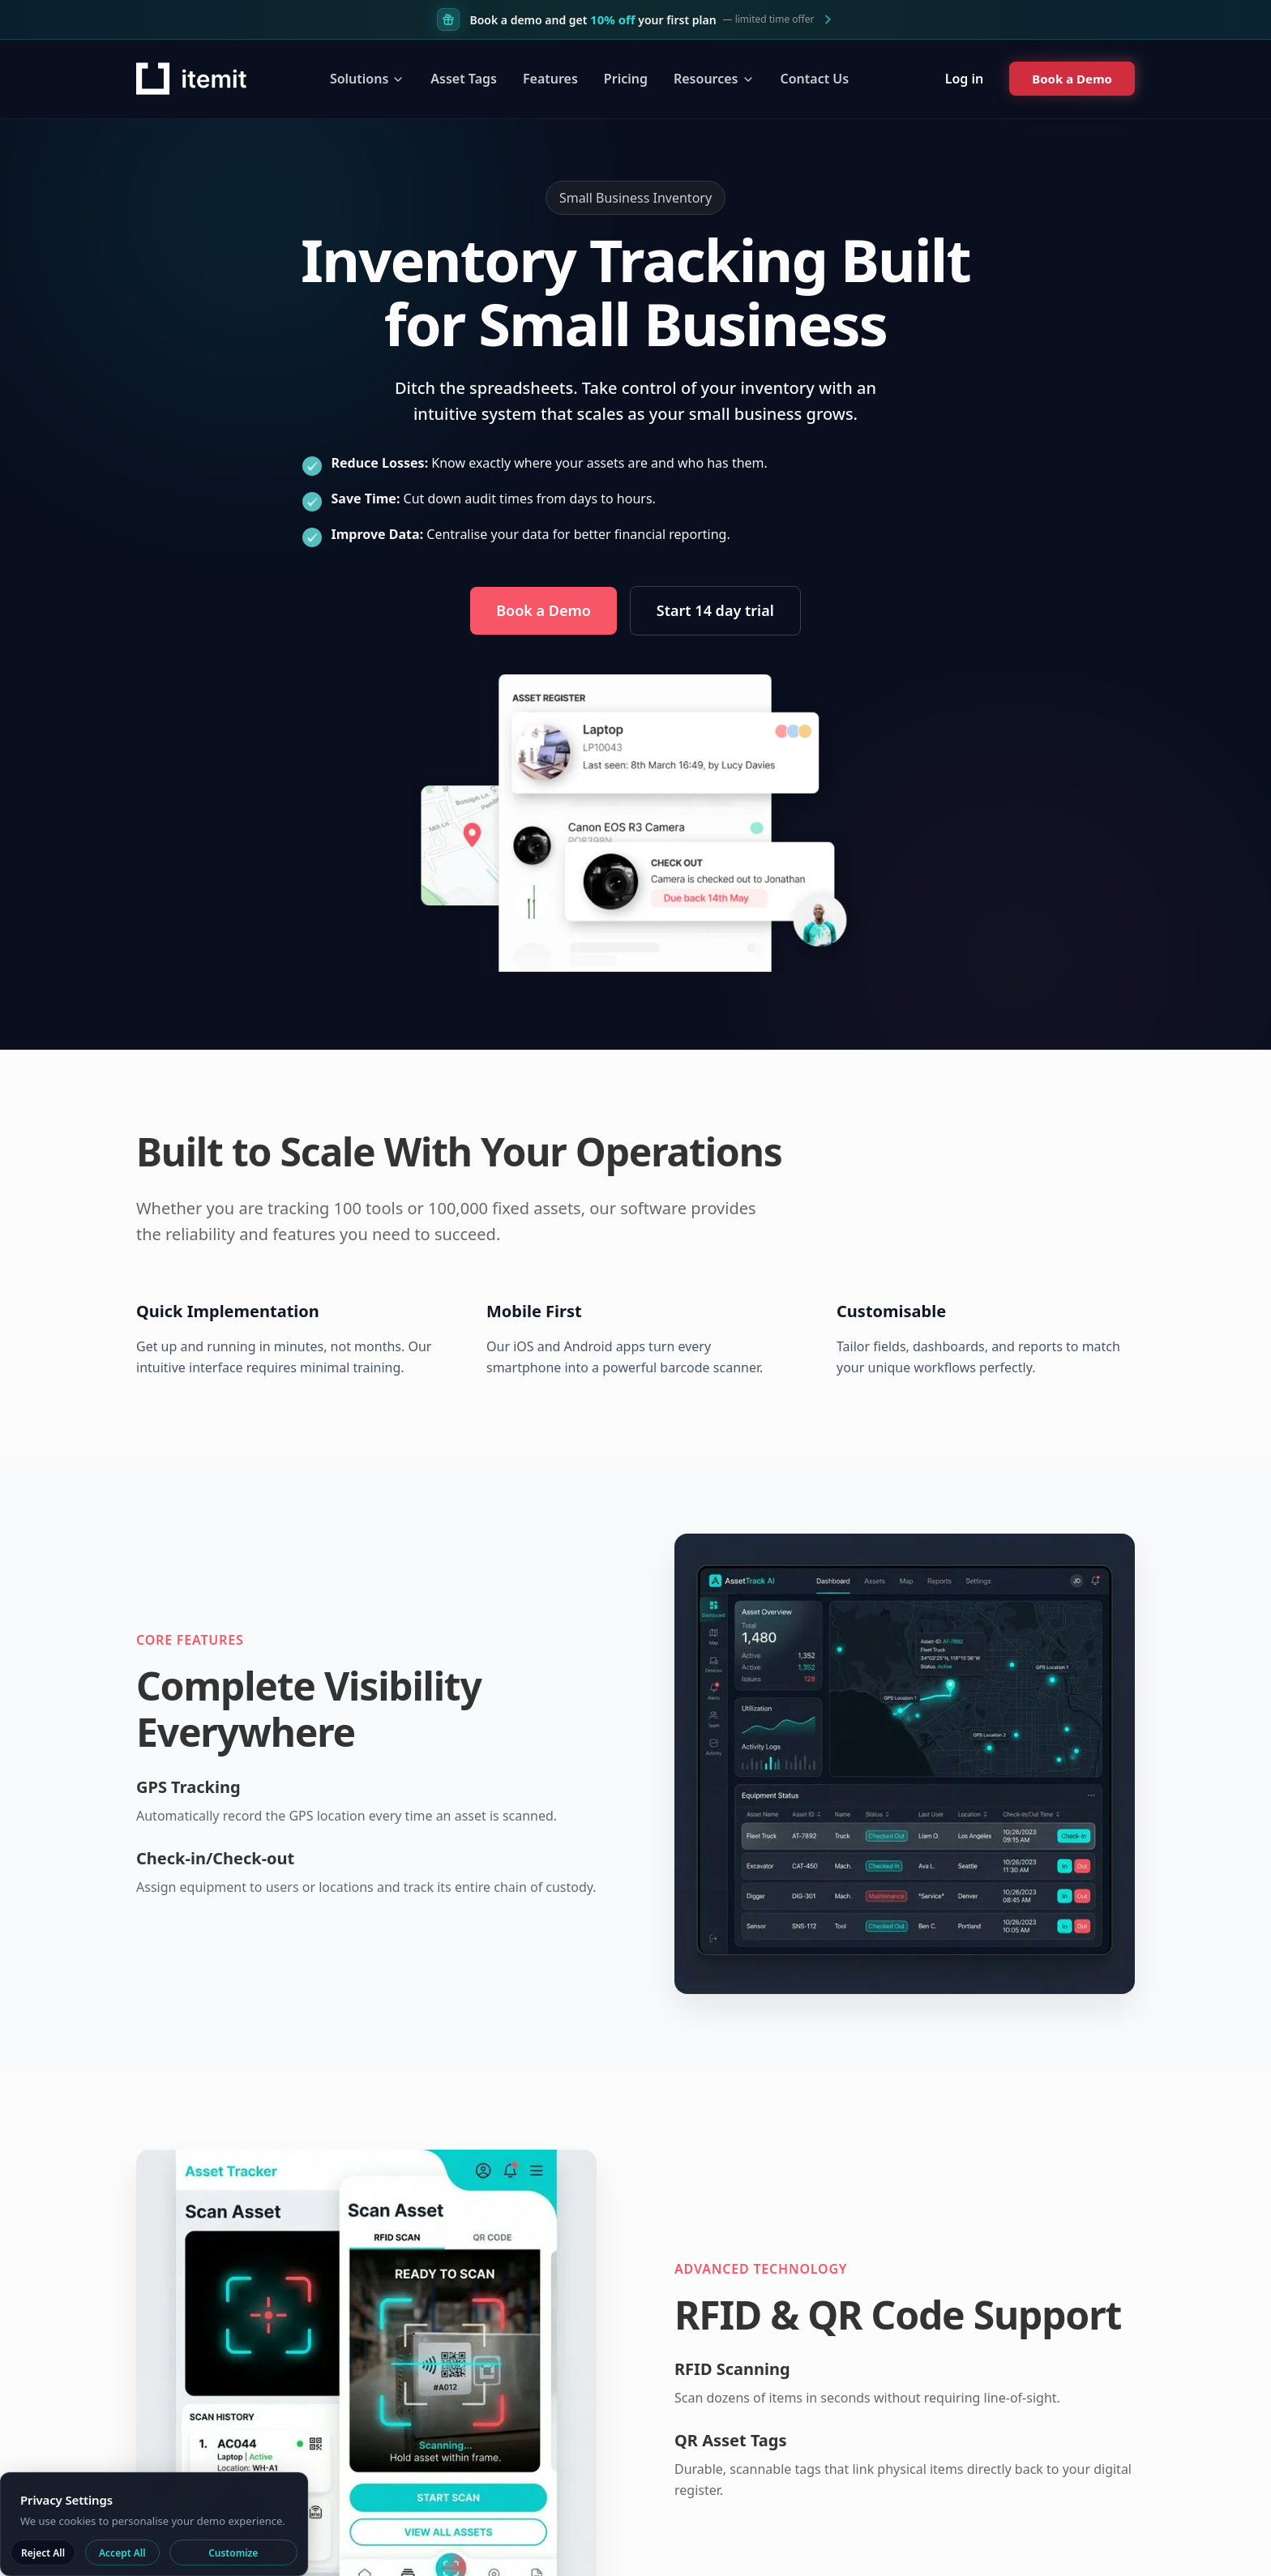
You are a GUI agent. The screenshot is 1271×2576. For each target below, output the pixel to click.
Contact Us (815, 79)
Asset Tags (463, 79)
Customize (233, 2553)
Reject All (43, 2553)
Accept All (122, 2553)
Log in (964, 79)
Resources (714, 79)
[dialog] (154, 2524)
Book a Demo (543, 603)
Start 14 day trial (715, 610)
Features (550, 79)
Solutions (367, 79)
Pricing (626, 79)
